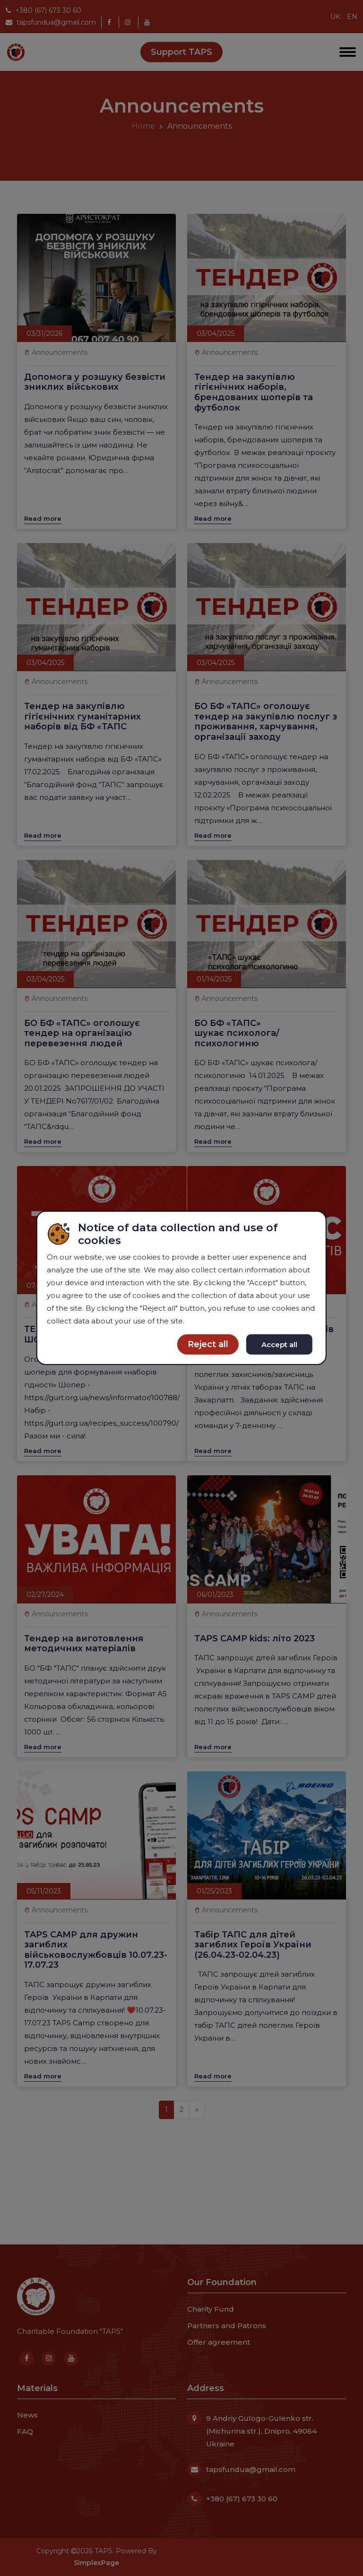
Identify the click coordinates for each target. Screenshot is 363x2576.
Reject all (208, 1344)
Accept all (279, 1344)
